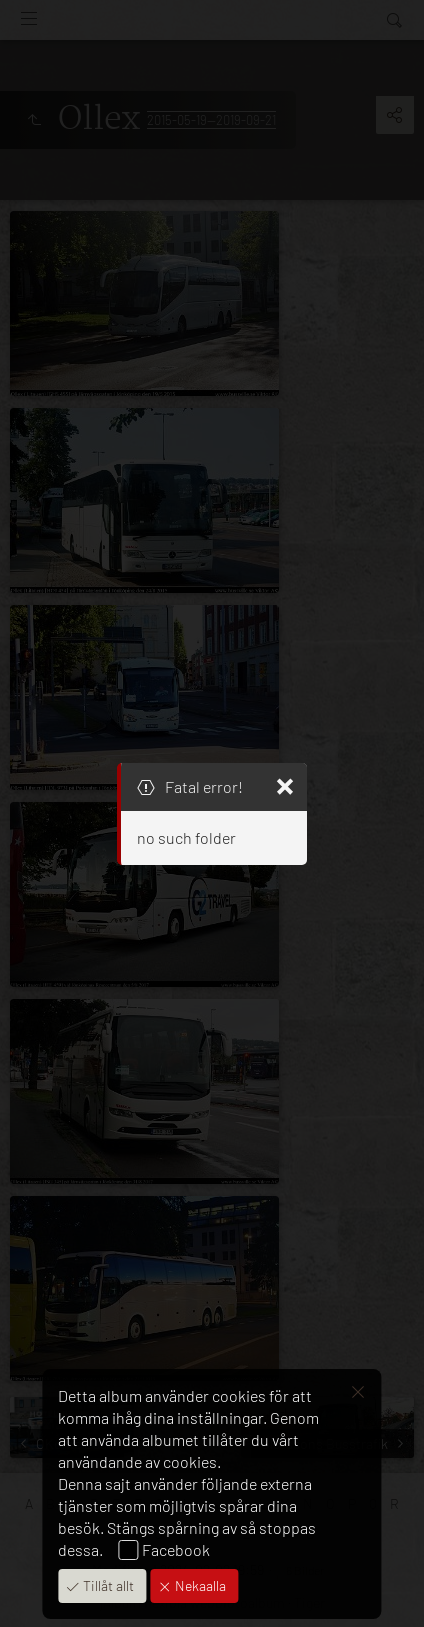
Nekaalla (199, 1585)
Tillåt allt (107, 1585)
